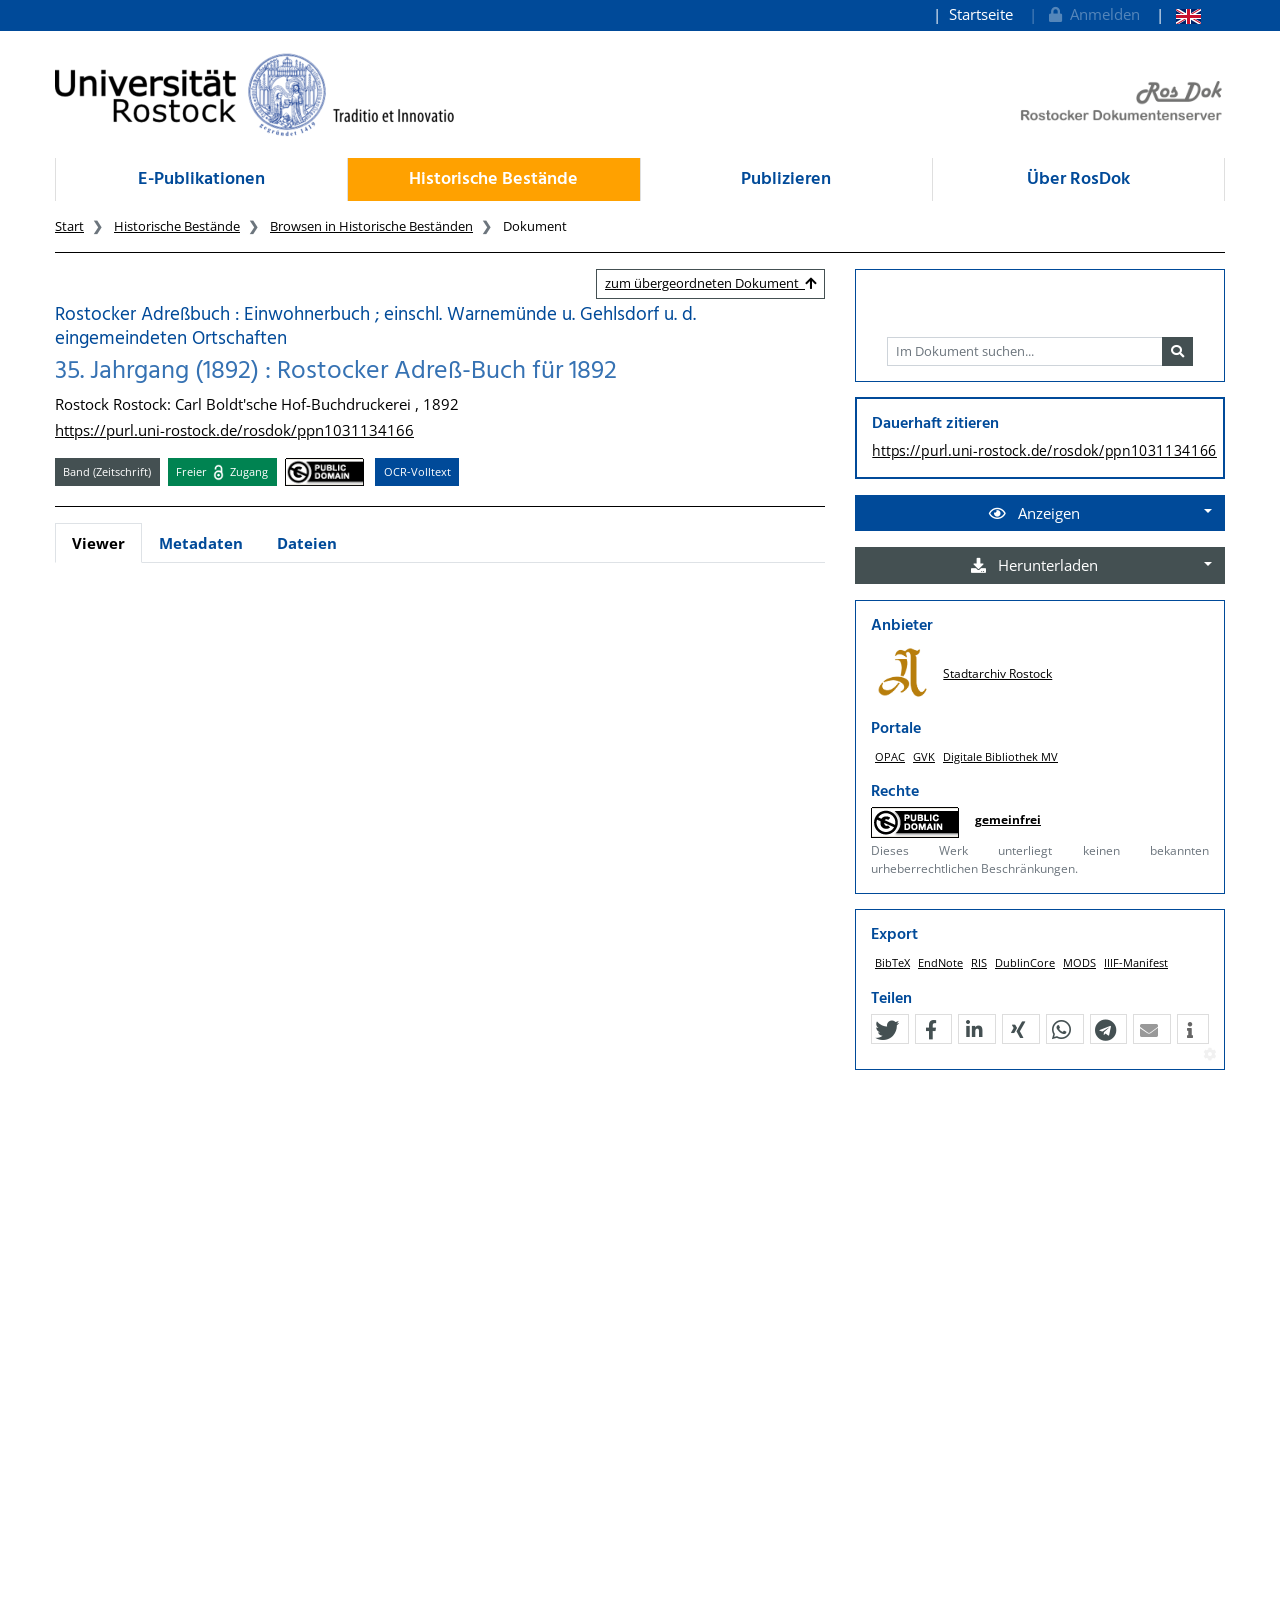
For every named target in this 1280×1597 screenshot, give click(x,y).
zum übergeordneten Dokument (710, 283)
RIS (979, 962)
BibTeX (892, 962)
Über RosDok (1078, 179)
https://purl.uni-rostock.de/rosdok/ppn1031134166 (234, 430)
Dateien (307, 543)
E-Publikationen (201, 179)
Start (69, 226)
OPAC (890, 756)
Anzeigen (1034, 513)
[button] (887, 1030)
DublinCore (1025, 962)
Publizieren (786, 179)
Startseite (981, 14)
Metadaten (201, 543)
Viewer (98, 543)
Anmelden (1092, 14)
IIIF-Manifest (1136, 962)
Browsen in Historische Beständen (371, 226)
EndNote (940, 962)
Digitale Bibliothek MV (1000, 756)
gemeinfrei (1008, 819)
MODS (1079, 962)
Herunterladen (1034, 565)
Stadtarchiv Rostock (997, 673)
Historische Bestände (493, 179)
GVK (924, 756)
